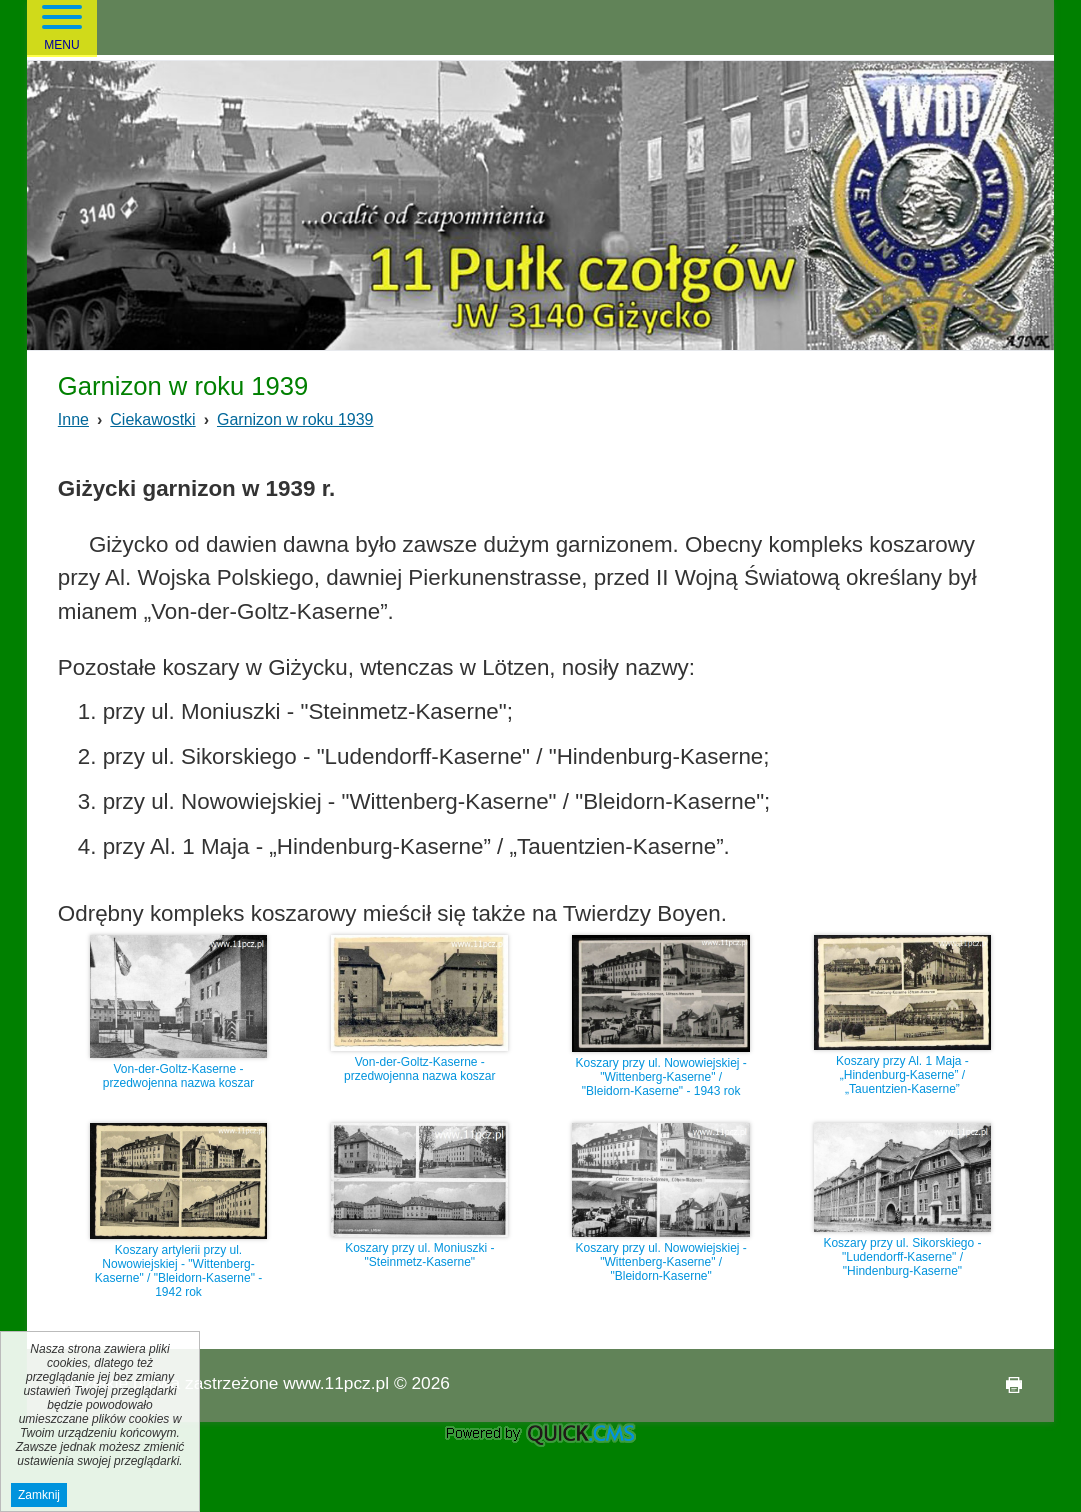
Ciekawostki (152, 419)
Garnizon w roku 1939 (295, 419)
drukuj (1006, 1385)
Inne (73, 419)
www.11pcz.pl (336, 1383)
